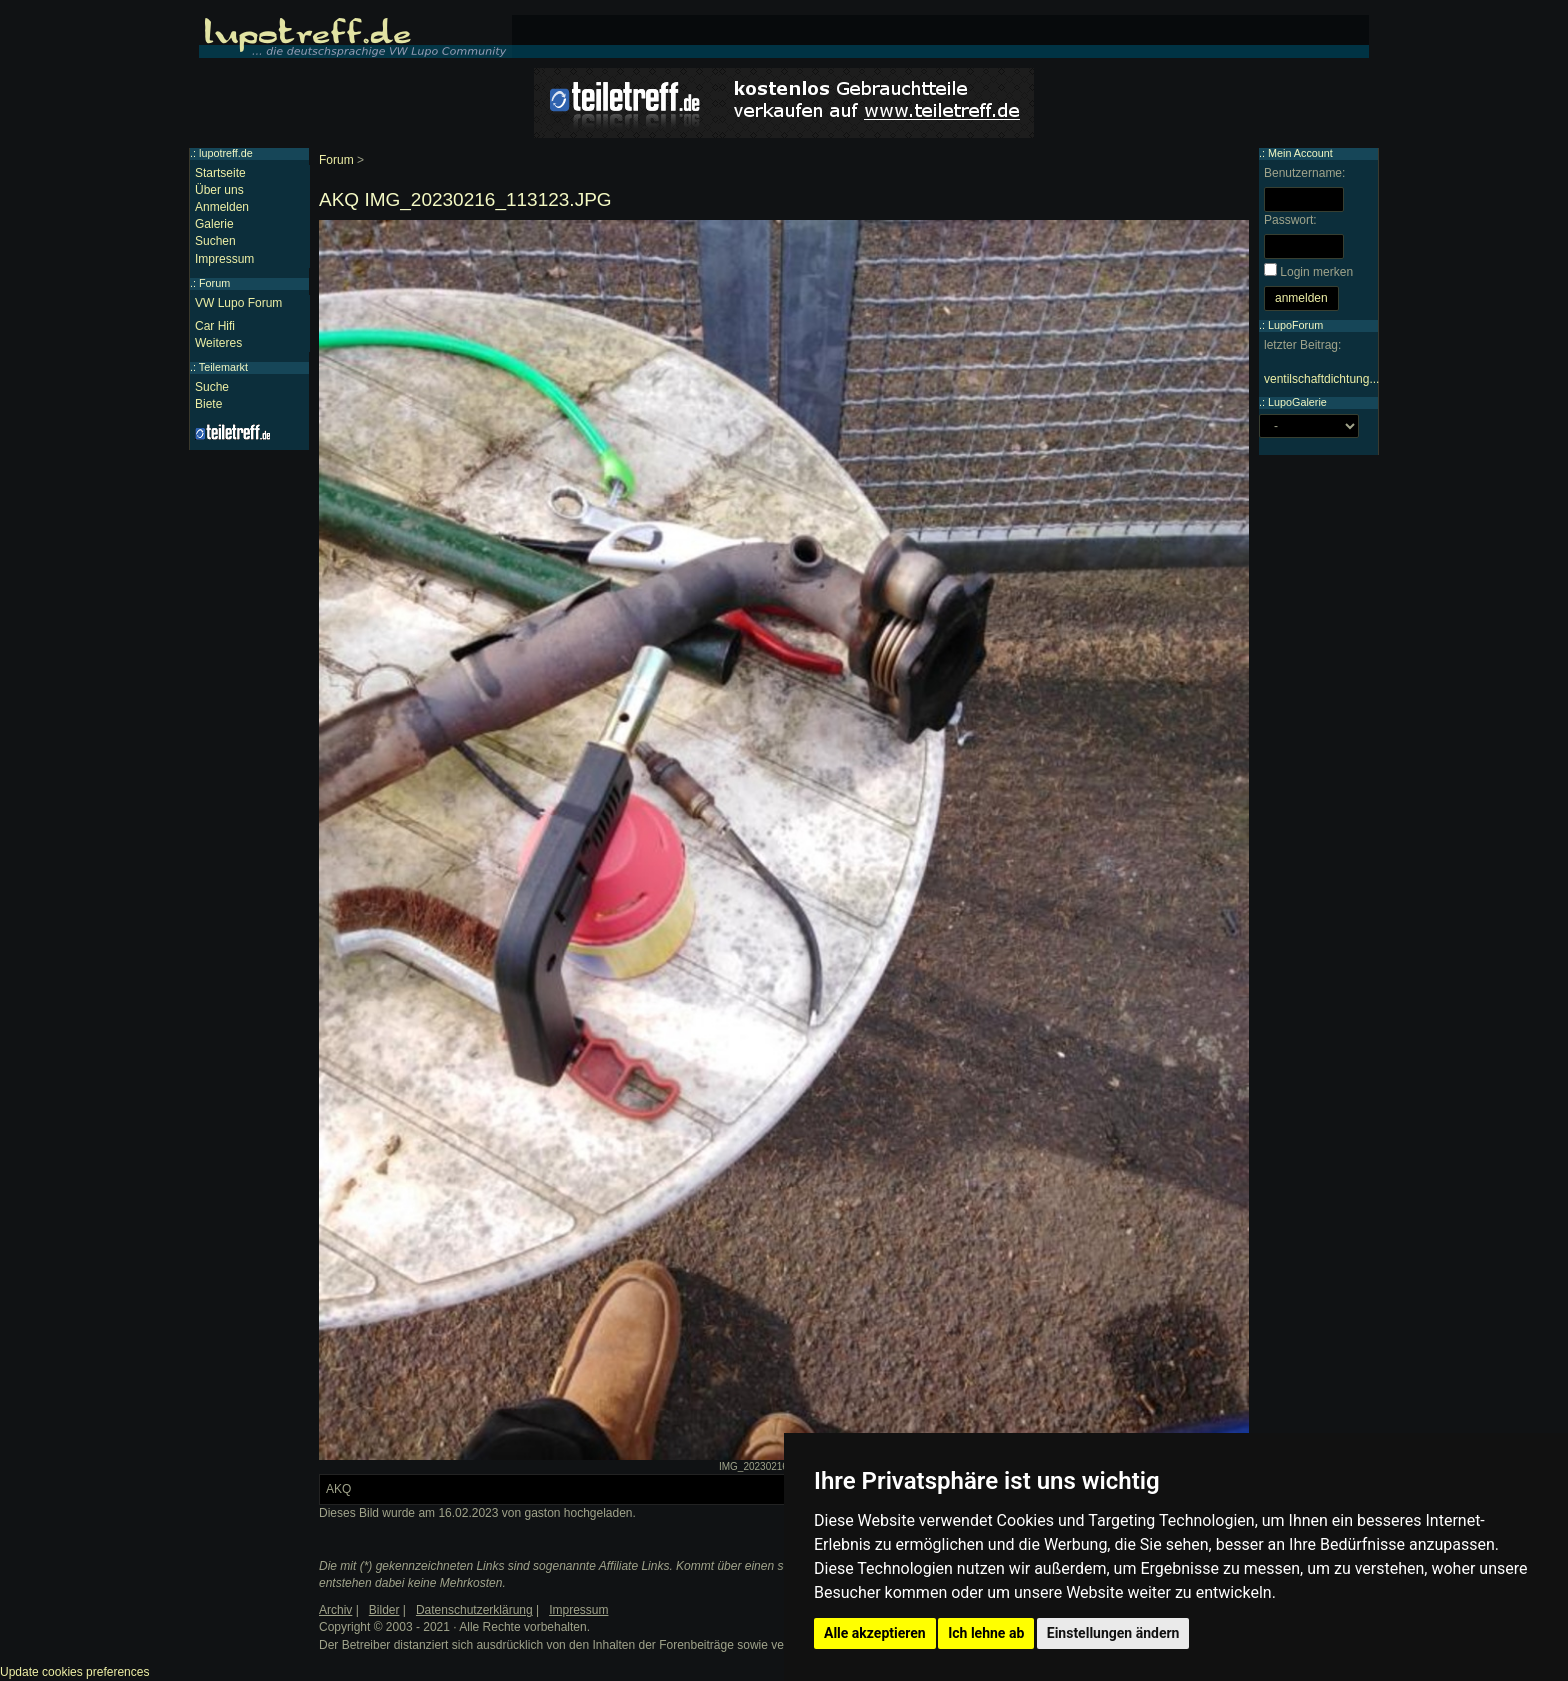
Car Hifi (215, 326)
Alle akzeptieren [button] (875, 1633)
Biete (208, 404)
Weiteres (218, 343)
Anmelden (222, 207)
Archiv (335, 1610)
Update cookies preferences (74, 1672)
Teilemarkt (223, 367)
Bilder (384, 1610)
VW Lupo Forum (238, 303)
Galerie (214, 224)
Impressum (224, 259)
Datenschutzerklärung (474, 1610)
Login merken (1316, 272)
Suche (212, 387)
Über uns (219, 190)
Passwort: (1290, 220)
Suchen (215, 241)
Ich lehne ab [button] (986, 1633)
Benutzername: (1304, 173)
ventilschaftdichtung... (1321, 379)
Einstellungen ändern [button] (1113, 1633)
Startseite (220, 173)
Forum (336, 160)
